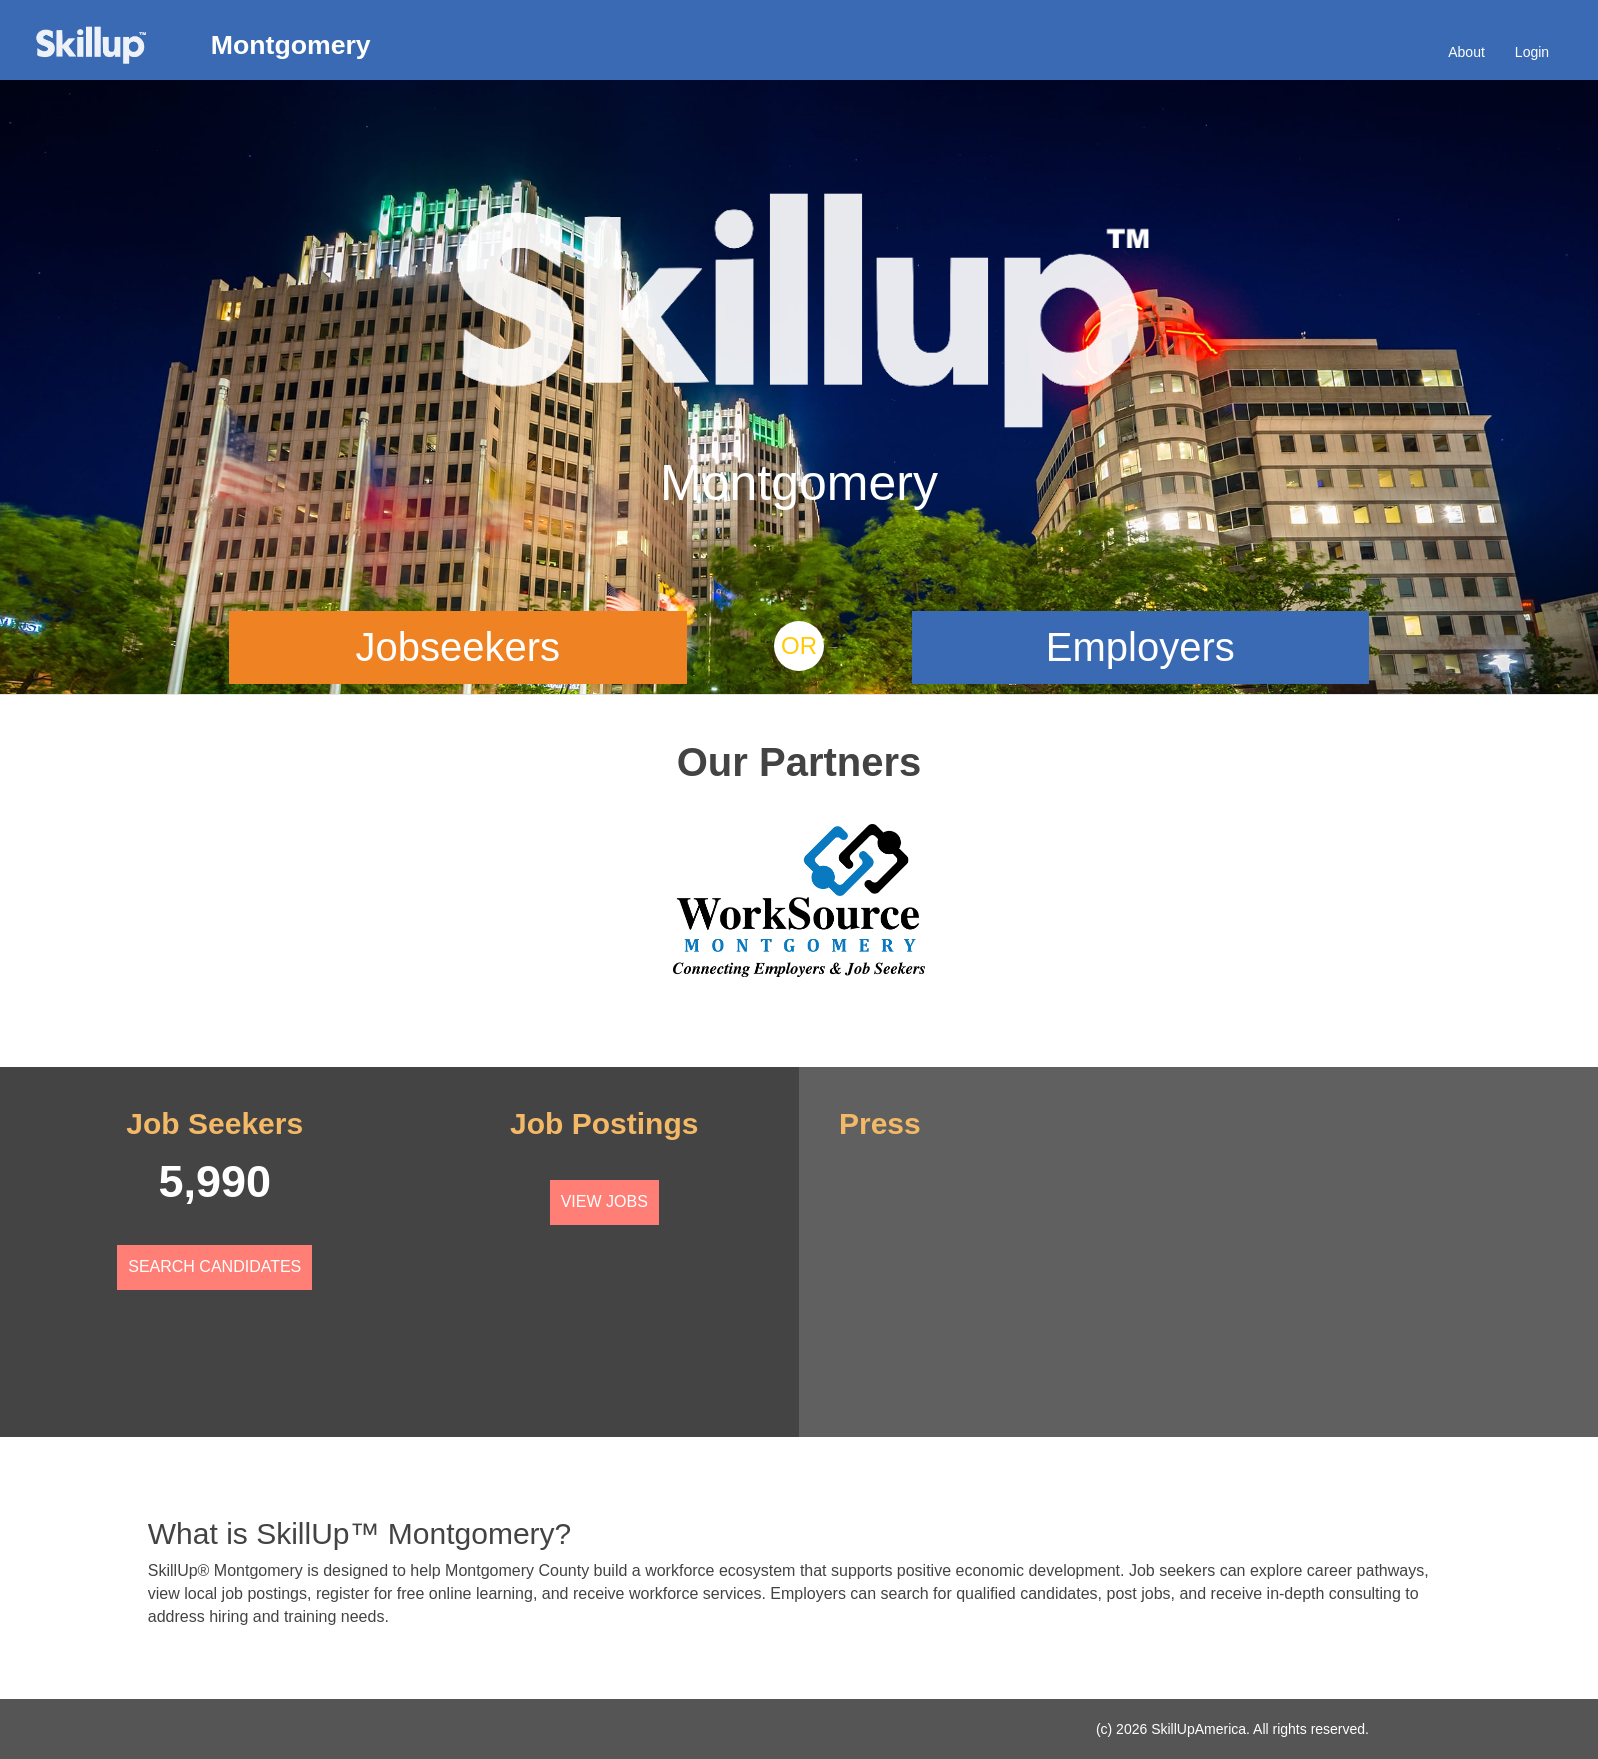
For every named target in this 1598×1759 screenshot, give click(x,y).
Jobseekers (457, 647)
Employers (1140, 647)
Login (1532, 52)
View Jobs (604, 1201)
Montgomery (291, 45)
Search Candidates (214, 1266)
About (1466, 52)
